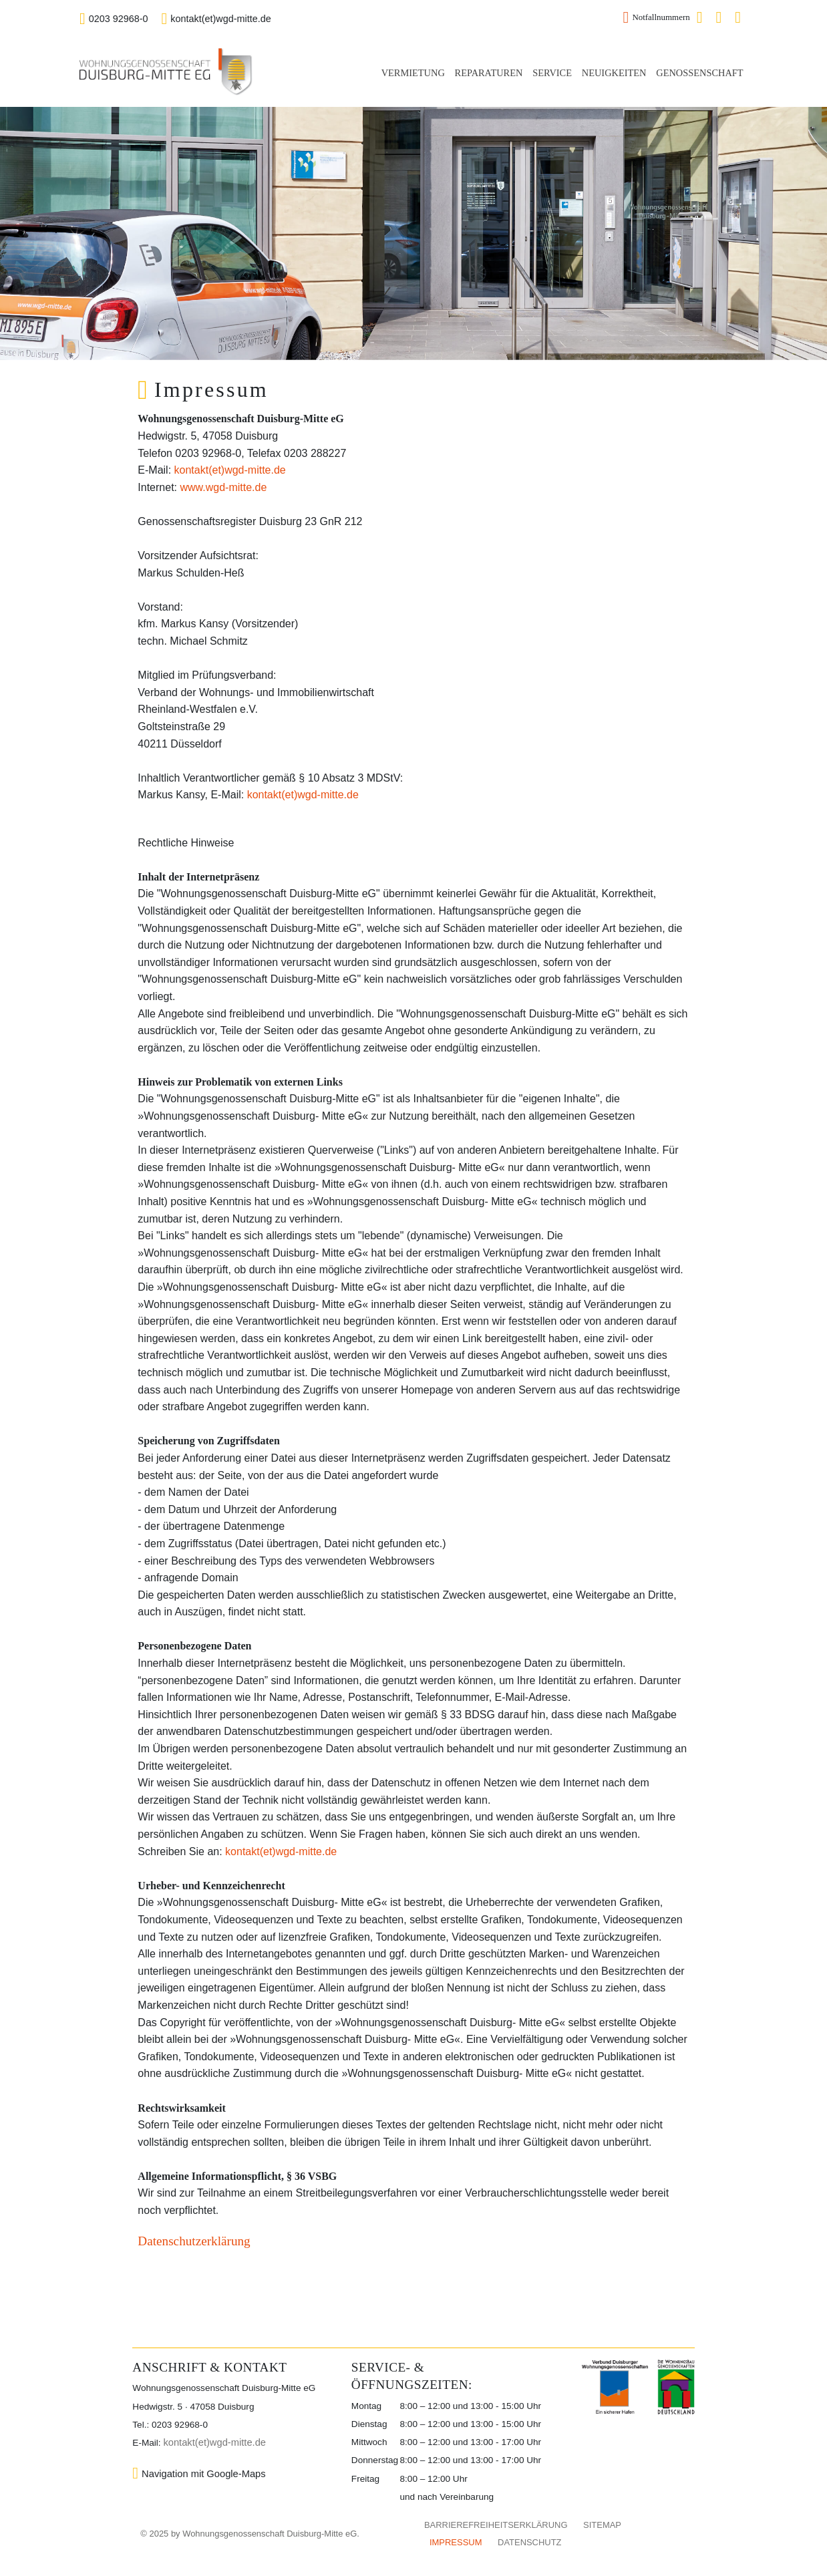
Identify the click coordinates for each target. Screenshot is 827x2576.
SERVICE (552, 72)
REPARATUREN (489, 72)
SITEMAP (602, 2525)
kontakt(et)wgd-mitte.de (216, 19)
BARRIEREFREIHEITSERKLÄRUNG (496, 2525)
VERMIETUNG (413, 72)
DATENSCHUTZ (529, 2542)
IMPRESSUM (456, 2542)
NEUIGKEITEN (614, 72)
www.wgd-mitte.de (223, 487)
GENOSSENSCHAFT (699, 72)
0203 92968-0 (113, 19)
